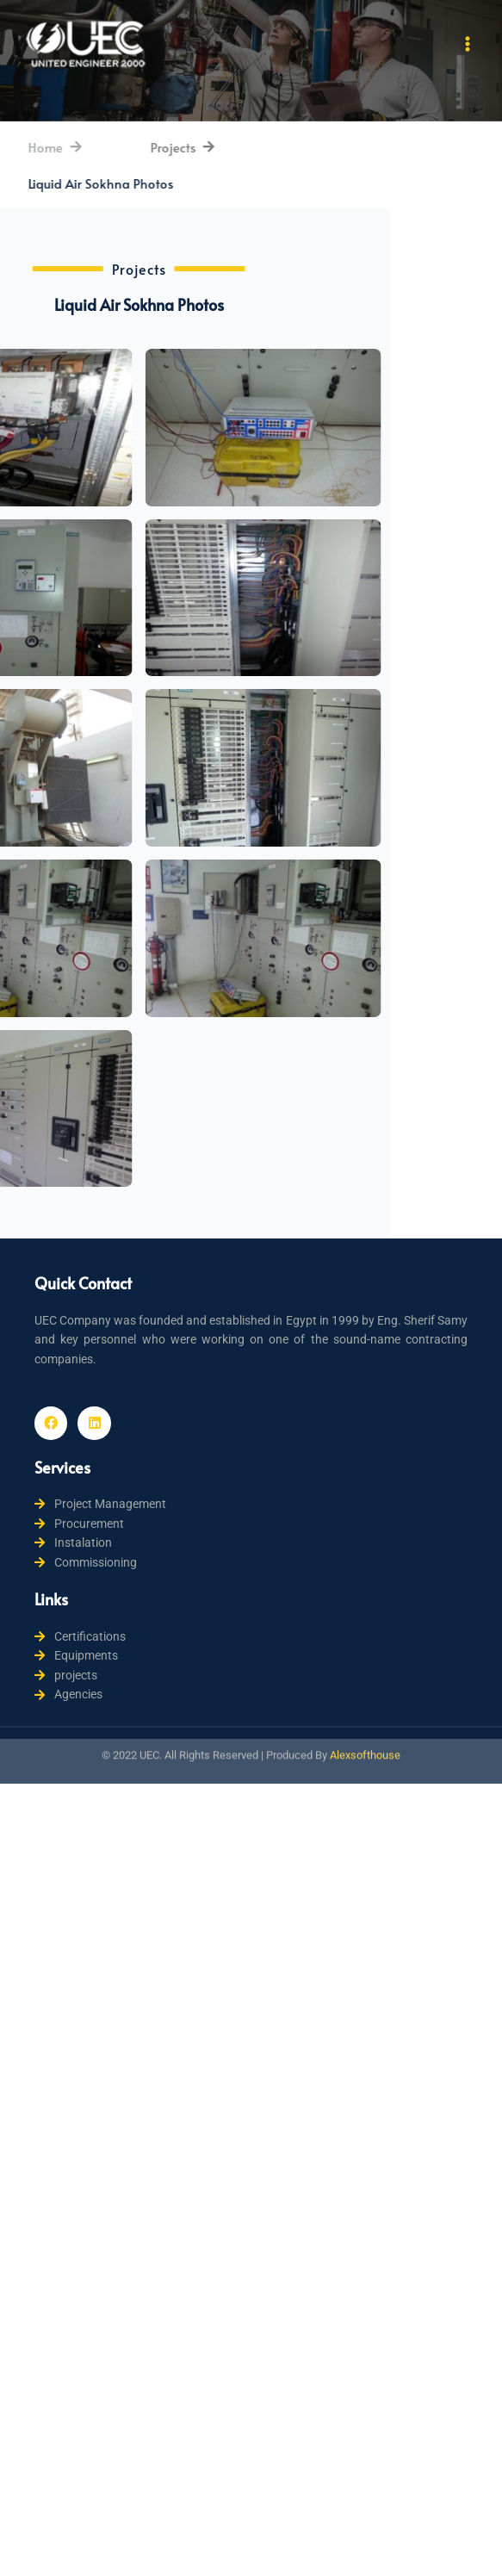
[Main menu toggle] (468, 44)
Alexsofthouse (365, 1733)
